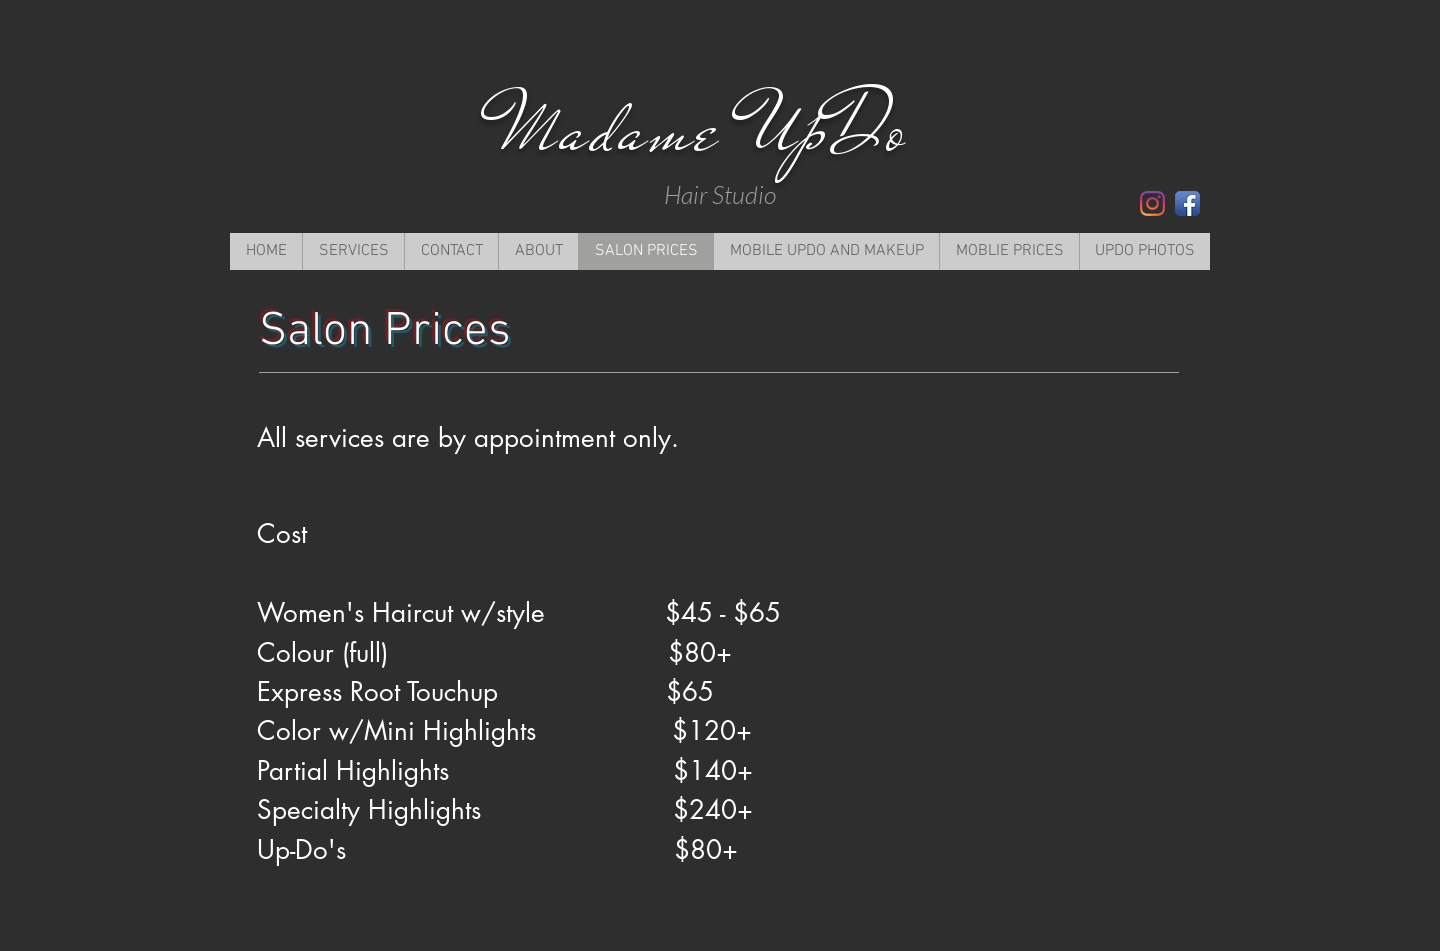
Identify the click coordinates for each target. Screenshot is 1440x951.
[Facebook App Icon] (1187, 203)
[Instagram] (1152, 203)
